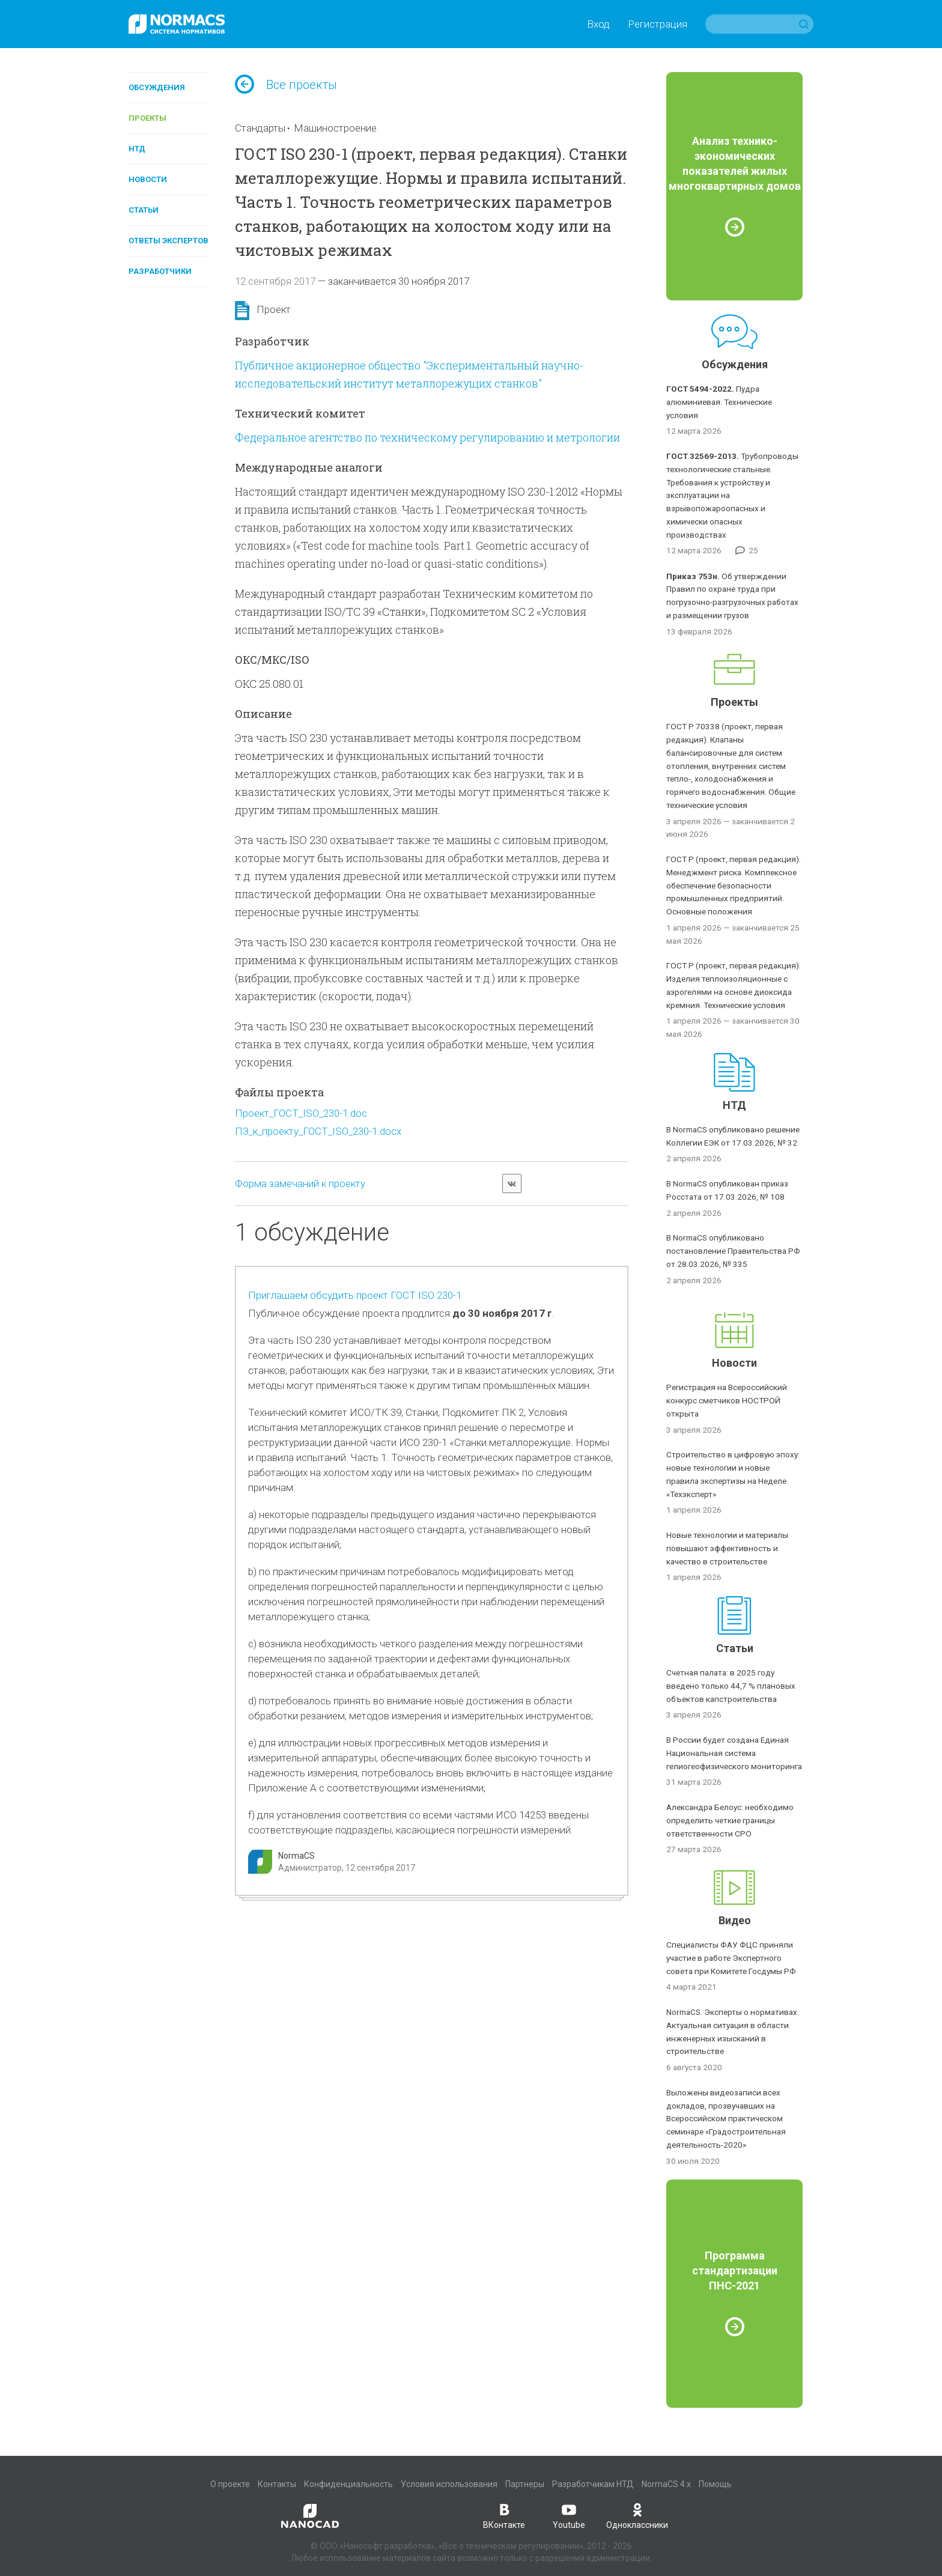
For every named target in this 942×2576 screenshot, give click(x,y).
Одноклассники (637, 2515)
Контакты (277, 2484)
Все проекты (286, 84)
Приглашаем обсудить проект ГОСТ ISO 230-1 (354, 1295)
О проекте (230, 2484)
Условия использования (449, 2484)
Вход (598, 24)
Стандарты (260, 128)
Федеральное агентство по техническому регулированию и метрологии (427, 437)
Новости (148, 179)
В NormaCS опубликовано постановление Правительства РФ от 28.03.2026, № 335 (733, 1251)
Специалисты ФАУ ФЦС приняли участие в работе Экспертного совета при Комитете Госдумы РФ (731, 1958)
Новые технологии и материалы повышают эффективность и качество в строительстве (727, 1548)
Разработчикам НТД (593, 2484)
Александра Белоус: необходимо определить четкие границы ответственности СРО (730, 1820)
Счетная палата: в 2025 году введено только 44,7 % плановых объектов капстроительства (730, 1686)
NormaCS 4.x (666, 2484)
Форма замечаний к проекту (300, 1183)
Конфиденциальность (348, 2484)
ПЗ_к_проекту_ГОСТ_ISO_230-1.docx (318, 1131)
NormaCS (296, 1856)
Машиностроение (335, 128)
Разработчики (160, 271)
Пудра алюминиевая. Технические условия (719, 402)
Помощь (715, 2484)
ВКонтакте (504, 2515)
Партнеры (524, 2484)
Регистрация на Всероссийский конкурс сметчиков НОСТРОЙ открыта (726, 1400)
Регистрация (657, 24)
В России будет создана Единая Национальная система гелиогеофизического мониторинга (734, 1753)
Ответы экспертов (168, 240)
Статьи (144, 209)
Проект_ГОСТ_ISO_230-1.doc (301, 1113)
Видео (735, 1920)
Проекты (147, 118)
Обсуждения (157, 87)
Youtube (569, 2515)
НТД (137, 148)
